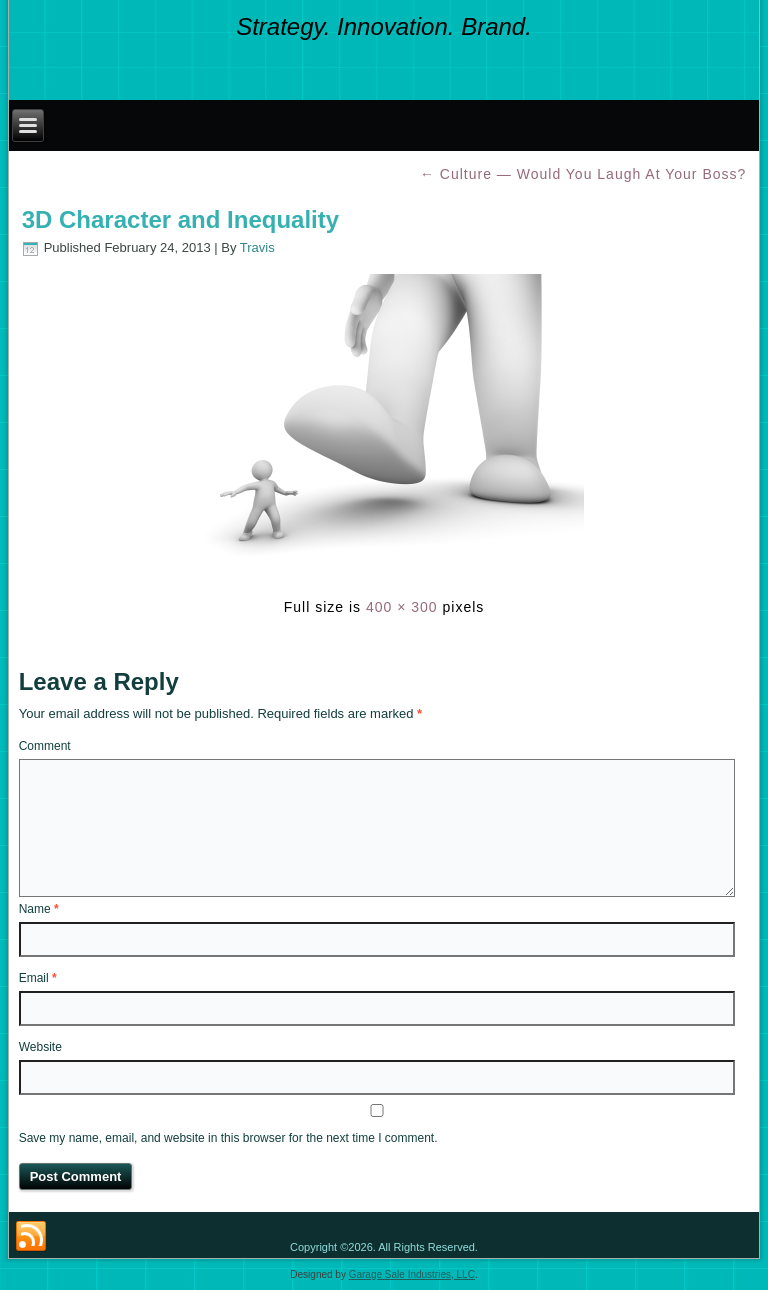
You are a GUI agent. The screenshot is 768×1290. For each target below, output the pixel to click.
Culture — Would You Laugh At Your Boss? (583, 174)
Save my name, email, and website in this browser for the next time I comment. (228, 1138)
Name (39, 909)
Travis (257, 247)
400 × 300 (402, 607)
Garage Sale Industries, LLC (412, 1274)
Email (38, 978)
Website (40, 1047)
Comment (45, 746)
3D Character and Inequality (180, 219)
